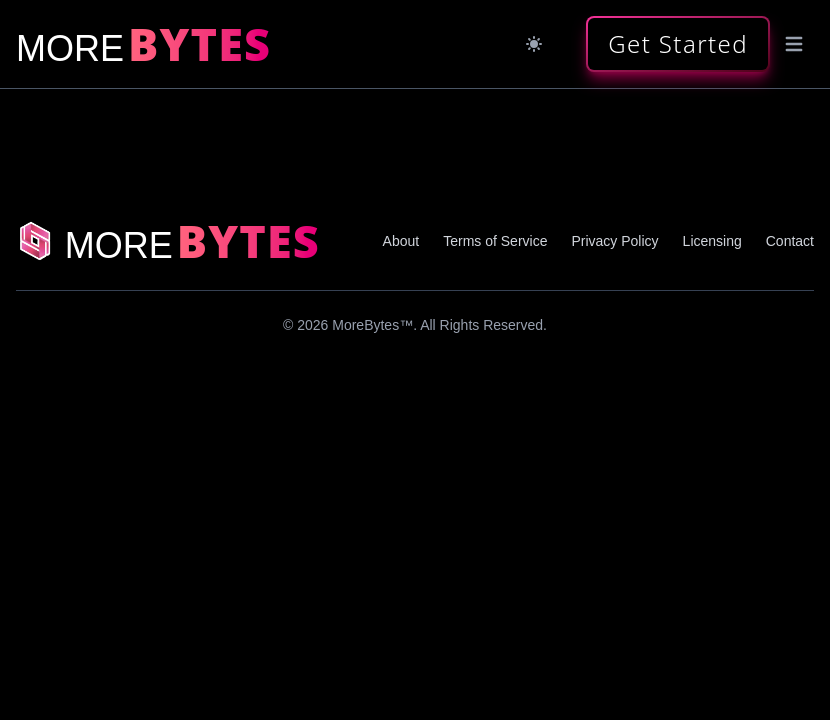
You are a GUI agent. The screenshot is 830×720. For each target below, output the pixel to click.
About (401, 241)
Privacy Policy (614, 241)
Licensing (712, 241)
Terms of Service (495, 241)
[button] (678, 44)
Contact (790, 241)
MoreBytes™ (372, 325)
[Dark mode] (534, 44)
